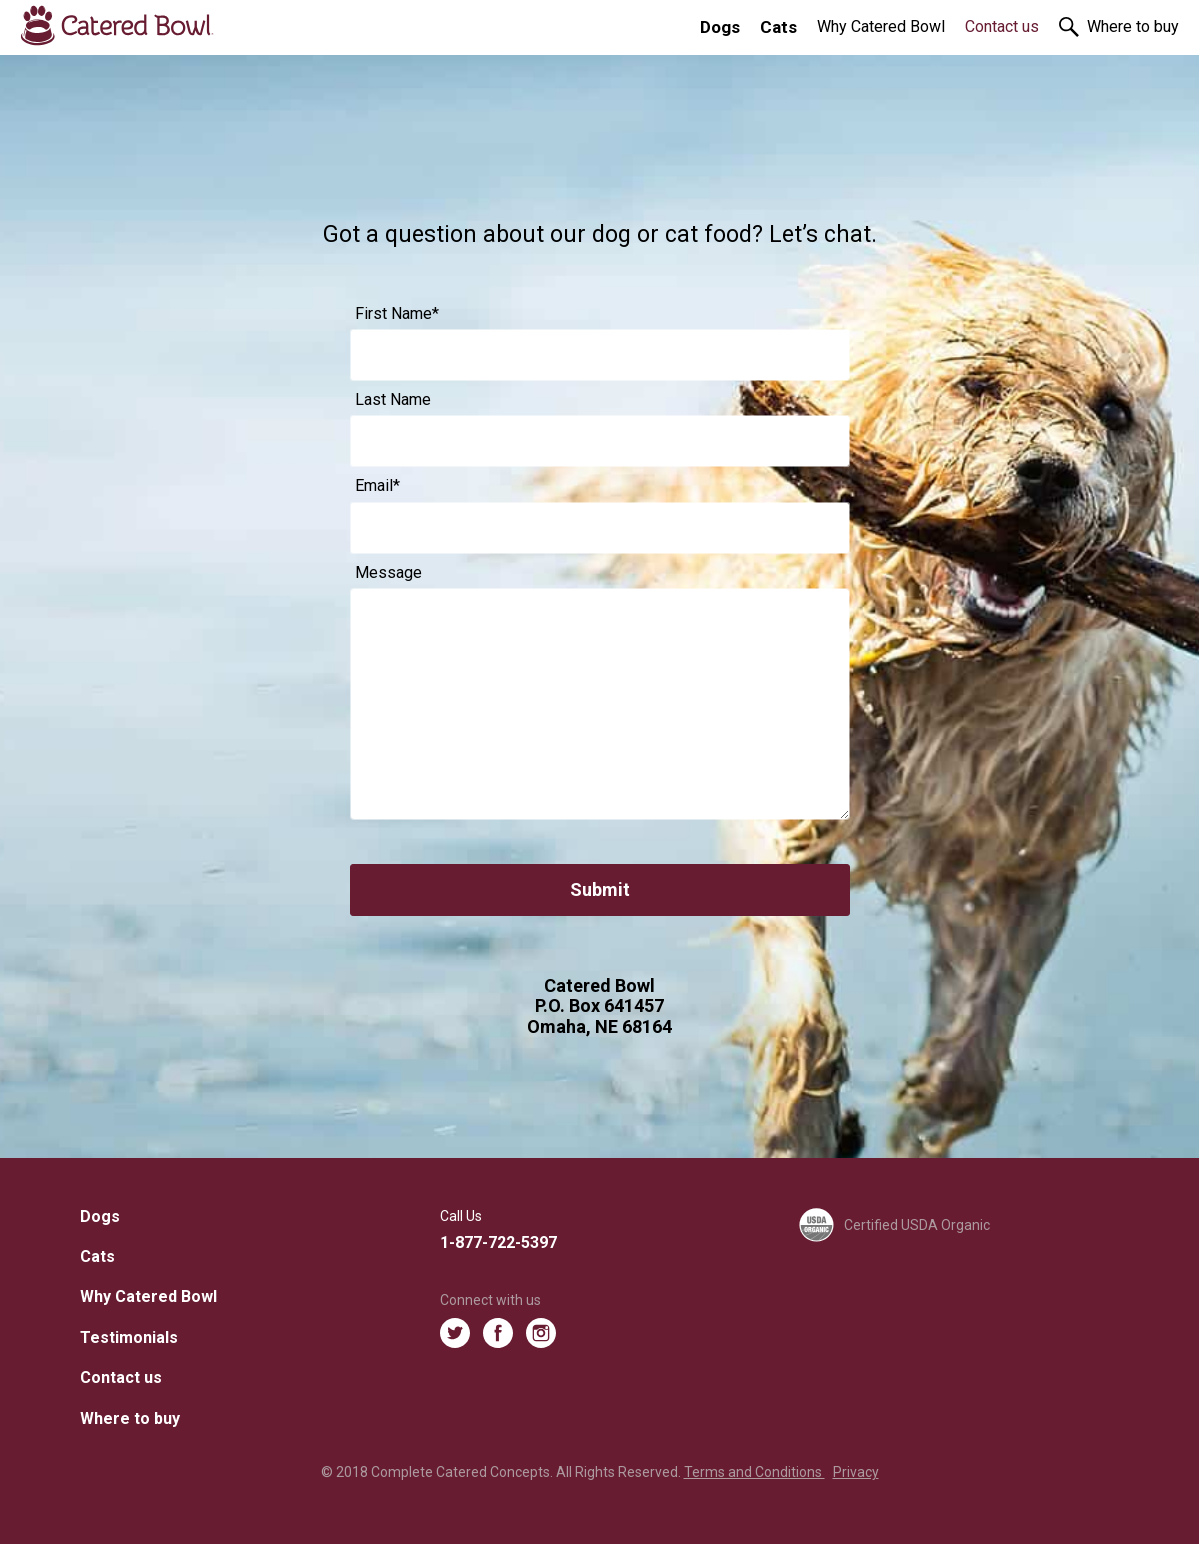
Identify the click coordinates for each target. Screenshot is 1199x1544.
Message (388, 573)
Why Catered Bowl (881, 26)
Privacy (856, 1472)
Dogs (720, 27)
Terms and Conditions (754, 1472)
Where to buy (1133, 26)
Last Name (393, 400)
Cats (778, 27)
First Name (397, 314)
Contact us (1002, 26)
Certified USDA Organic (894, 1225)
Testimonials (129, 1337)
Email (377, 486)
